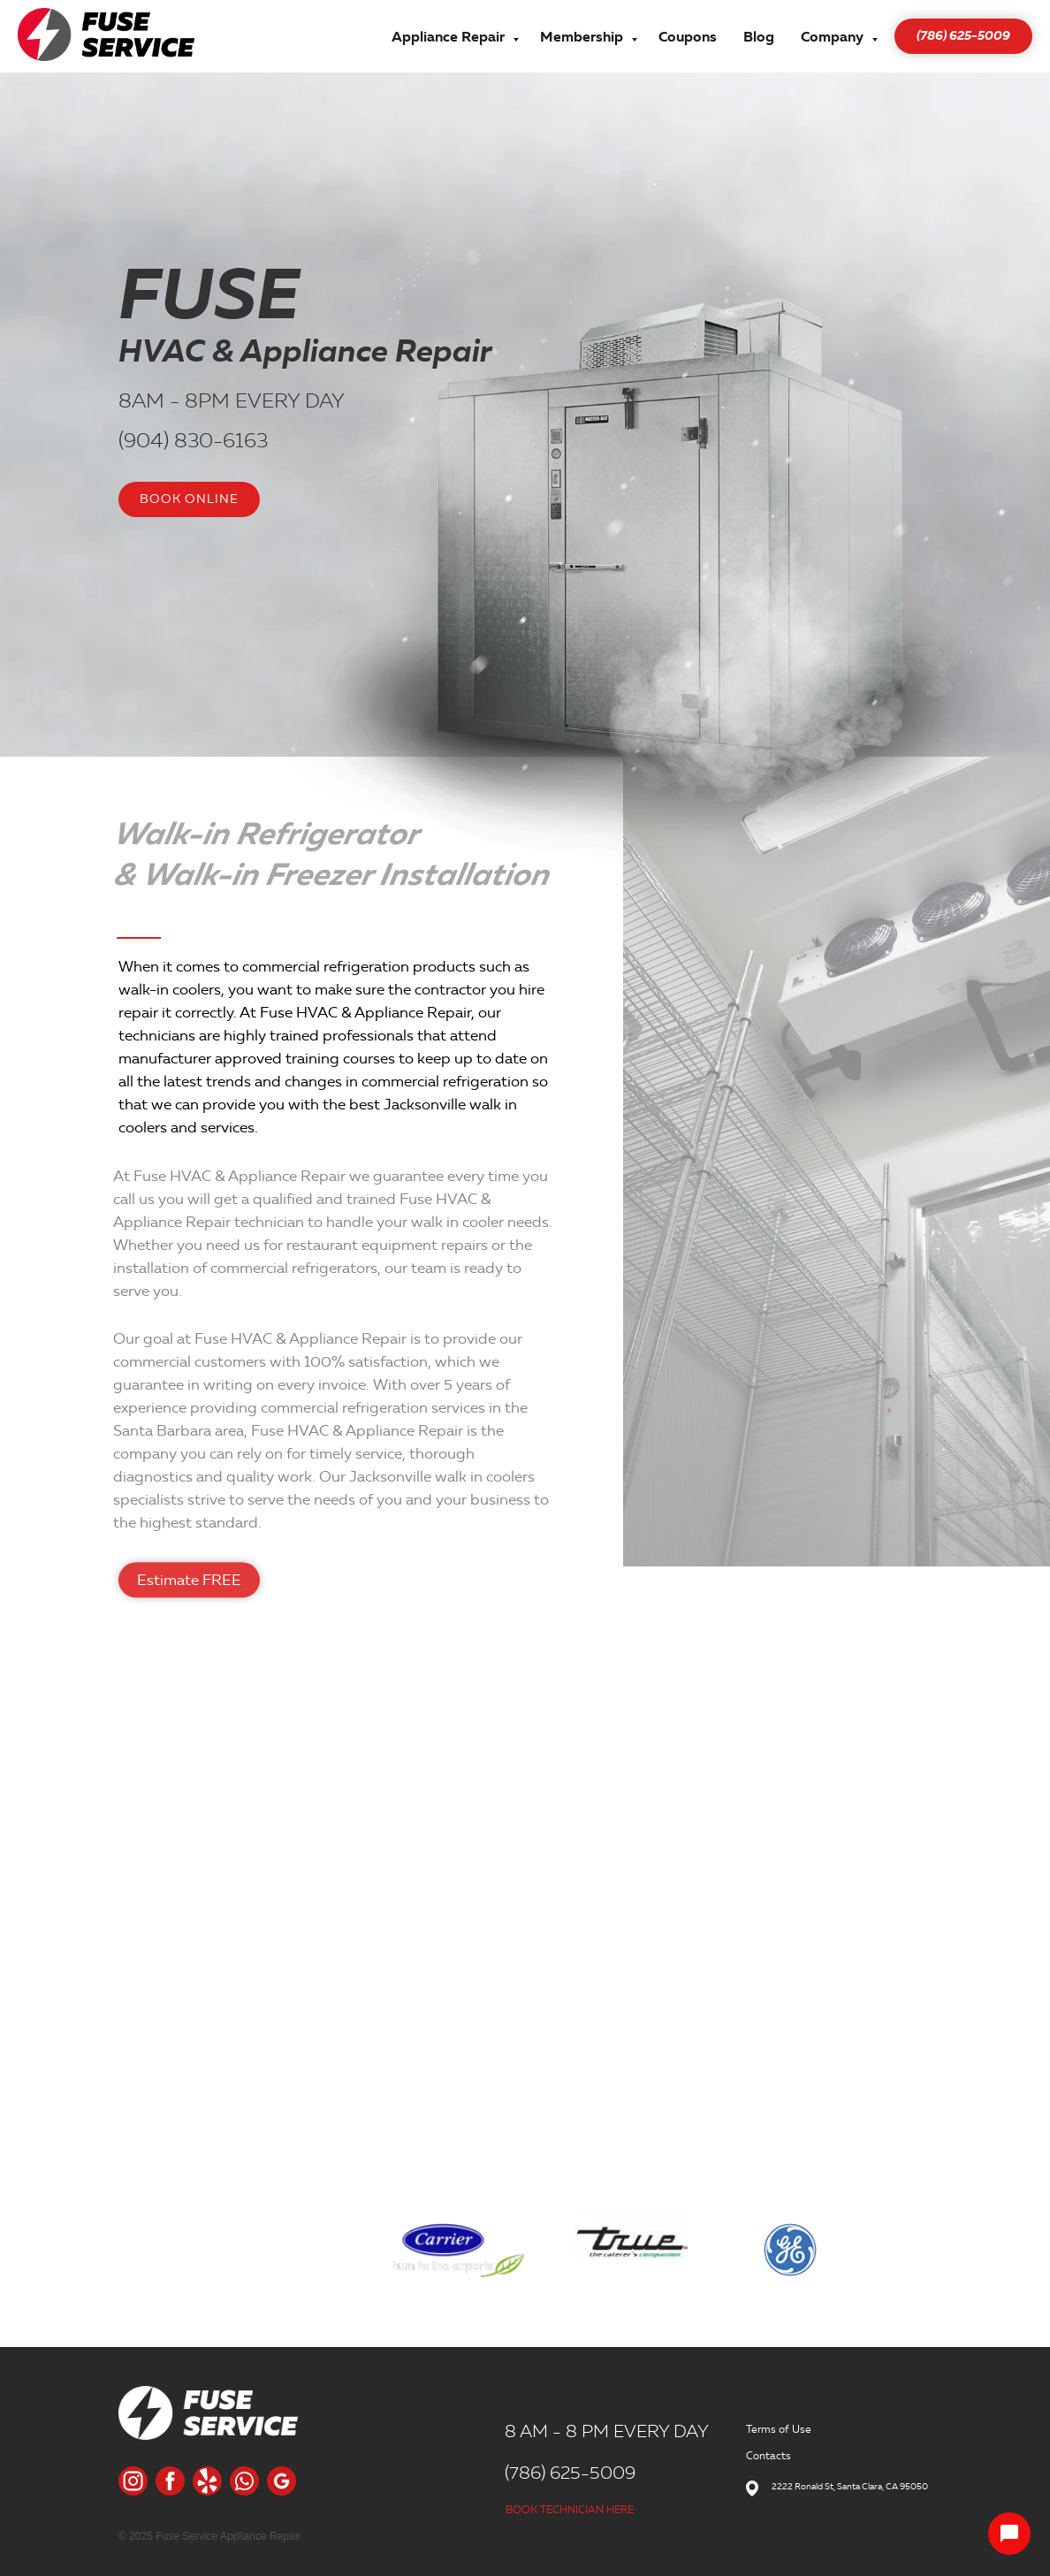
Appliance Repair (450, 36)
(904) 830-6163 (193, 440)
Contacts (768, 2455)
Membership (583, 36)
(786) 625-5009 (570, 2472)
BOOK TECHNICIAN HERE (570, 2509)
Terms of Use (778, 2428)
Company (834, 36)
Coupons (687, 36)
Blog (758, 36)
